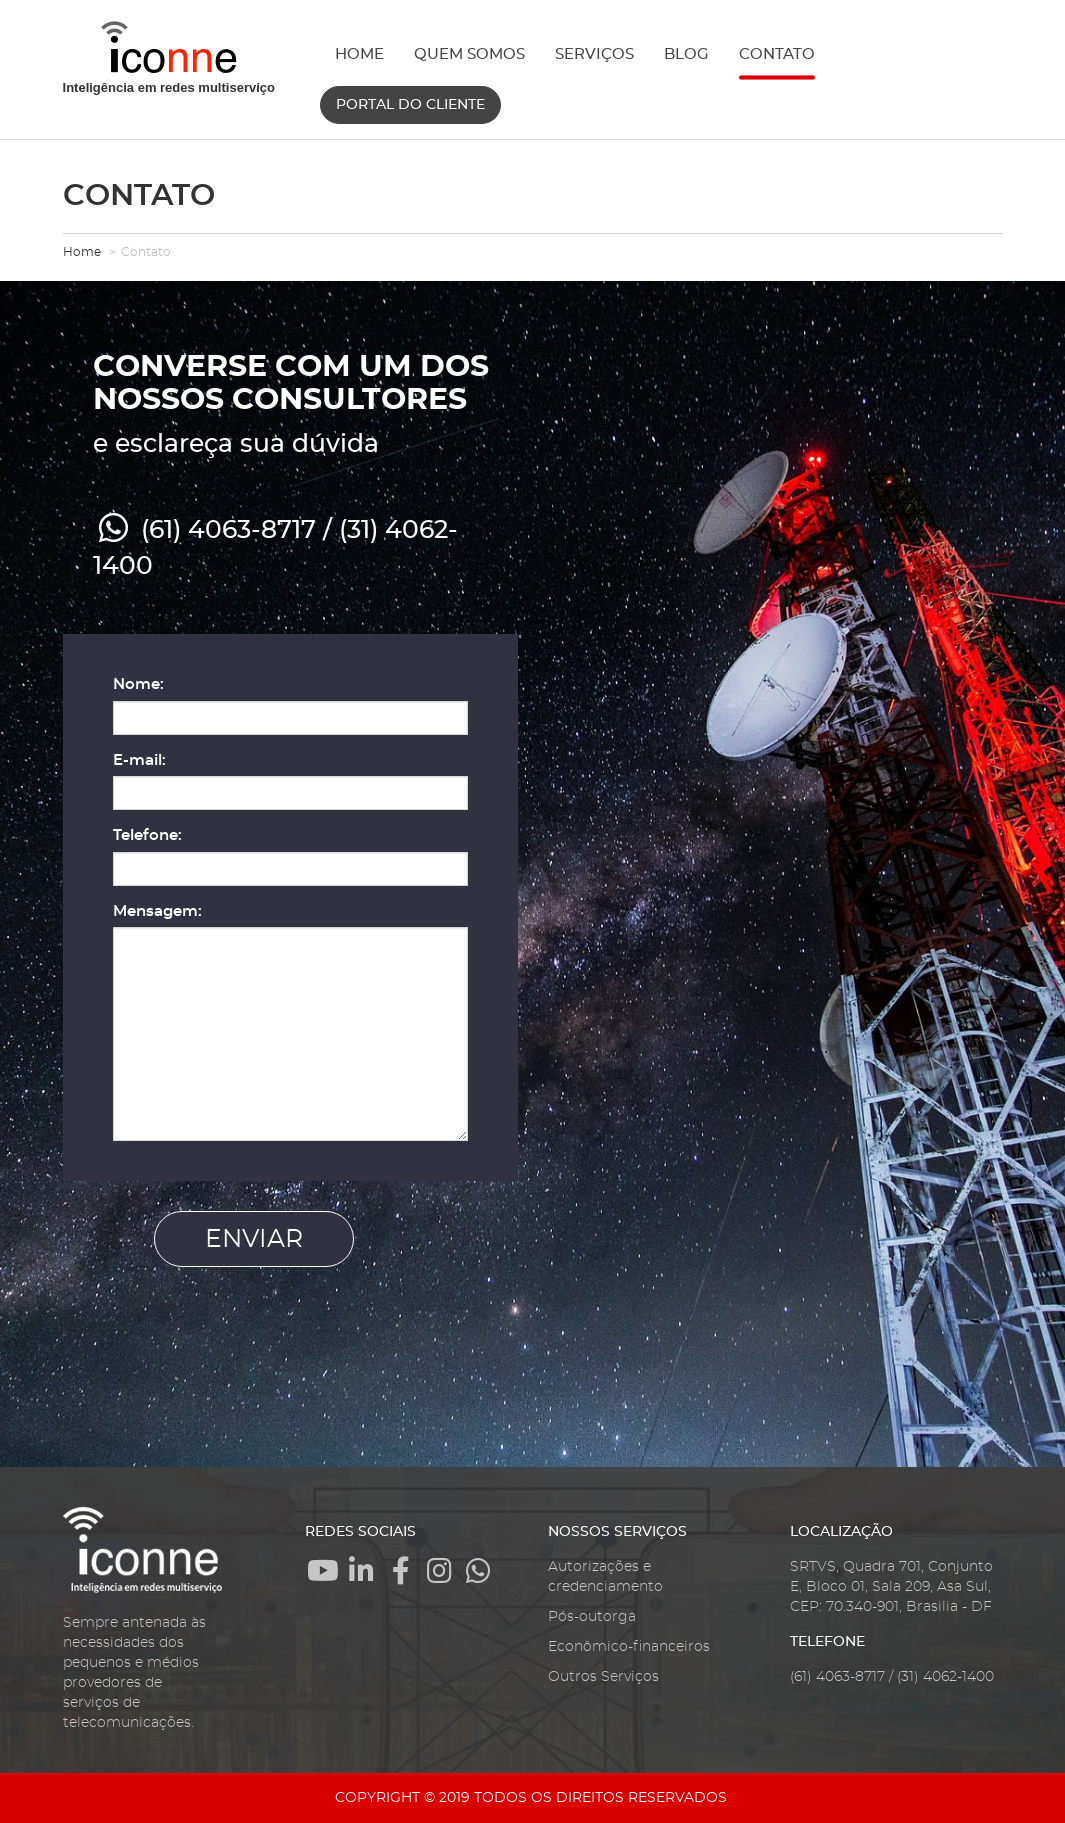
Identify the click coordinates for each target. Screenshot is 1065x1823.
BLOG (686, 54)
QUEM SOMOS (469, 54)
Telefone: (147, 835)
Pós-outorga (592, 1617)
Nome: (138, 684)
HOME (359, 54)
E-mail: (139, 760)
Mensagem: (157, 911)
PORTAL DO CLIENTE (410, 105)
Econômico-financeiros (629, 1647)
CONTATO (777, 54)
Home (82, 252)
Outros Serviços (603, 1677)
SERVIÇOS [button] (594, 54)
